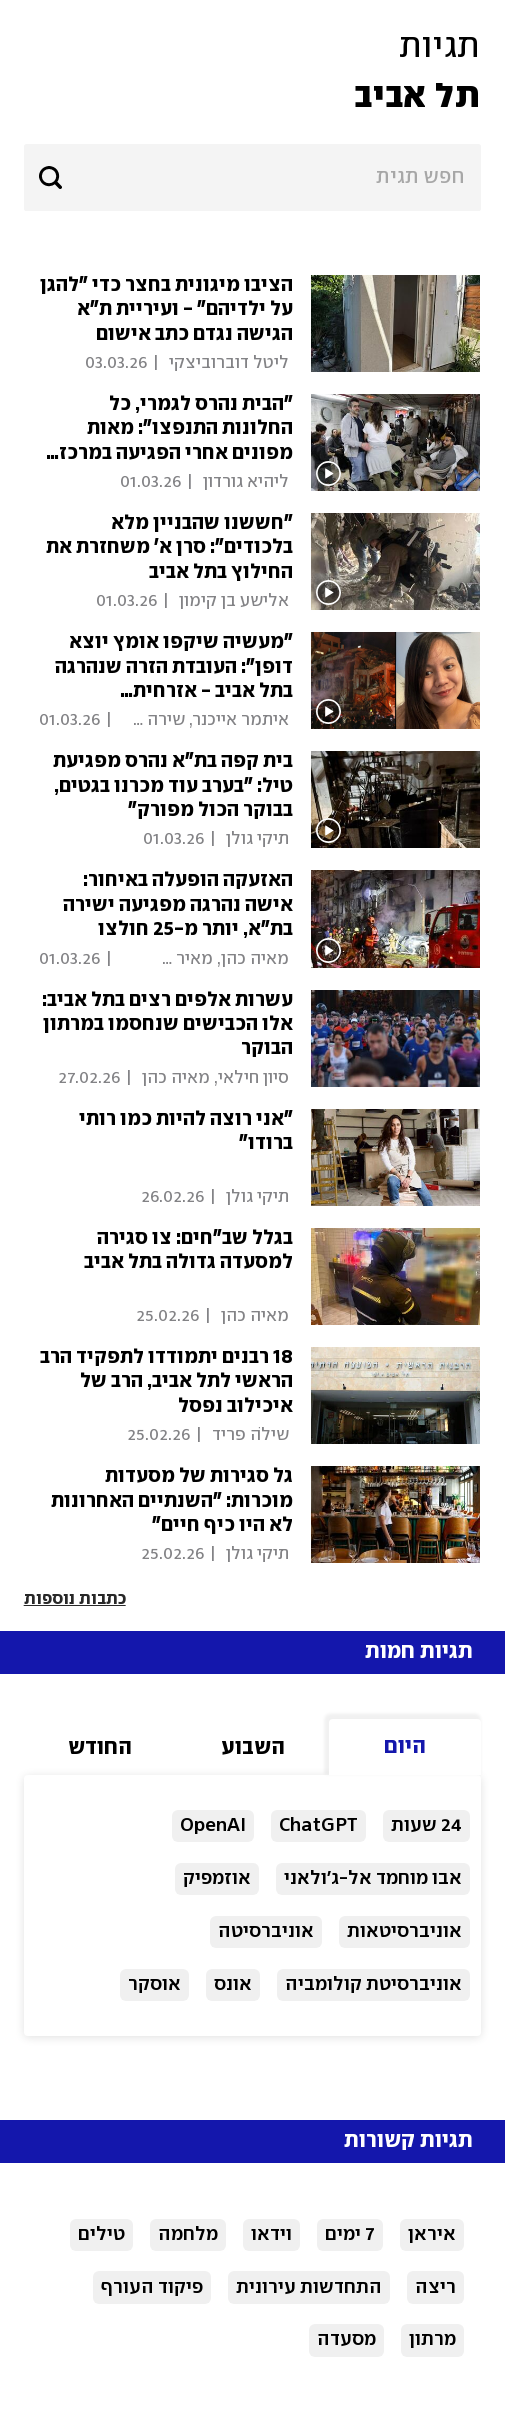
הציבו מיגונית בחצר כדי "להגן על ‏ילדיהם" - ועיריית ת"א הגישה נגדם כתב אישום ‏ (166, 310)
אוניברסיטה (266, 1931)
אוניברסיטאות (404, 1931)
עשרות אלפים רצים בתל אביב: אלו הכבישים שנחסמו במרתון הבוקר (167, 1025)
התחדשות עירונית (309, 2287)
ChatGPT (318, 1825)
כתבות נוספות (75, 1599)
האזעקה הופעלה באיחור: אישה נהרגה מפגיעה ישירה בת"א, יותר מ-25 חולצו (178, 905)
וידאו (271, 2234)
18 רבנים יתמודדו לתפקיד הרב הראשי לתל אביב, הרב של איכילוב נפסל (166, 1382)
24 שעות (426, 1825)
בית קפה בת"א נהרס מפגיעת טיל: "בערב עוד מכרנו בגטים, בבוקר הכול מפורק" (173, 786)
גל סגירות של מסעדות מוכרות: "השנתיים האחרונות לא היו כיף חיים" (172, 1501)
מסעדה (346, 2339)
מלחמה (188, 2234)
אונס (233, 1984)
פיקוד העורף (152, 2287)
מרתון (432, 2339)
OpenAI (213, 1825)
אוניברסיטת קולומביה (373, 1984)
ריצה (435, 2287)
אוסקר (154, 1984)
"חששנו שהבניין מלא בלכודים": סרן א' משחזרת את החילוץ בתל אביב (169, 548)
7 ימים (350, 2234)
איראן (432, 2234)
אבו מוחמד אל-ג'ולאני (373, 1878)
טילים (101, 2234)
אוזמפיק (217, 1878)
